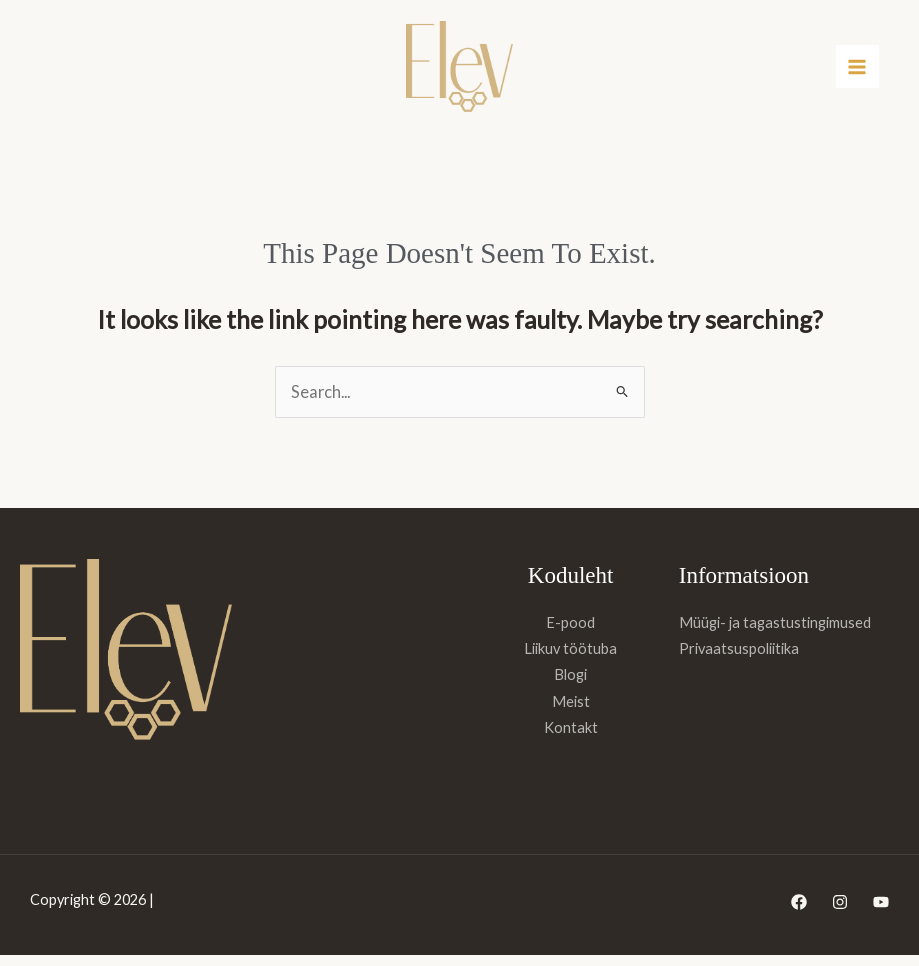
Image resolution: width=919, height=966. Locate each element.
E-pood (570, 633)
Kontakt (571, 738)
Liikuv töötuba (570, 659)
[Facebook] (799, 913)
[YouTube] (881, 913)
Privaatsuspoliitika (739, 659)
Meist (571, 712)
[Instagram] (840, 913)
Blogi (570, 685)
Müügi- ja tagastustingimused (775, 633)
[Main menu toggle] (857, 72)
